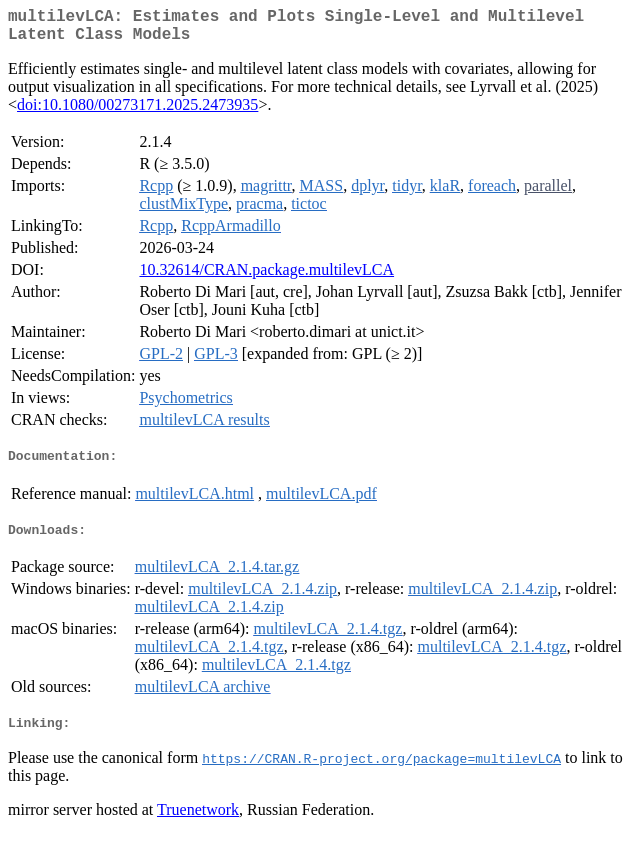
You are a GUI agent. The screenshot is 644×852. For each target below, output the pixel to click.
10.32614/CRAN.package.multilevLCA (266, 277)
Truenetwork (198, 826)
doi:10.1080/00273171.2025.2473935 (137, 112)
